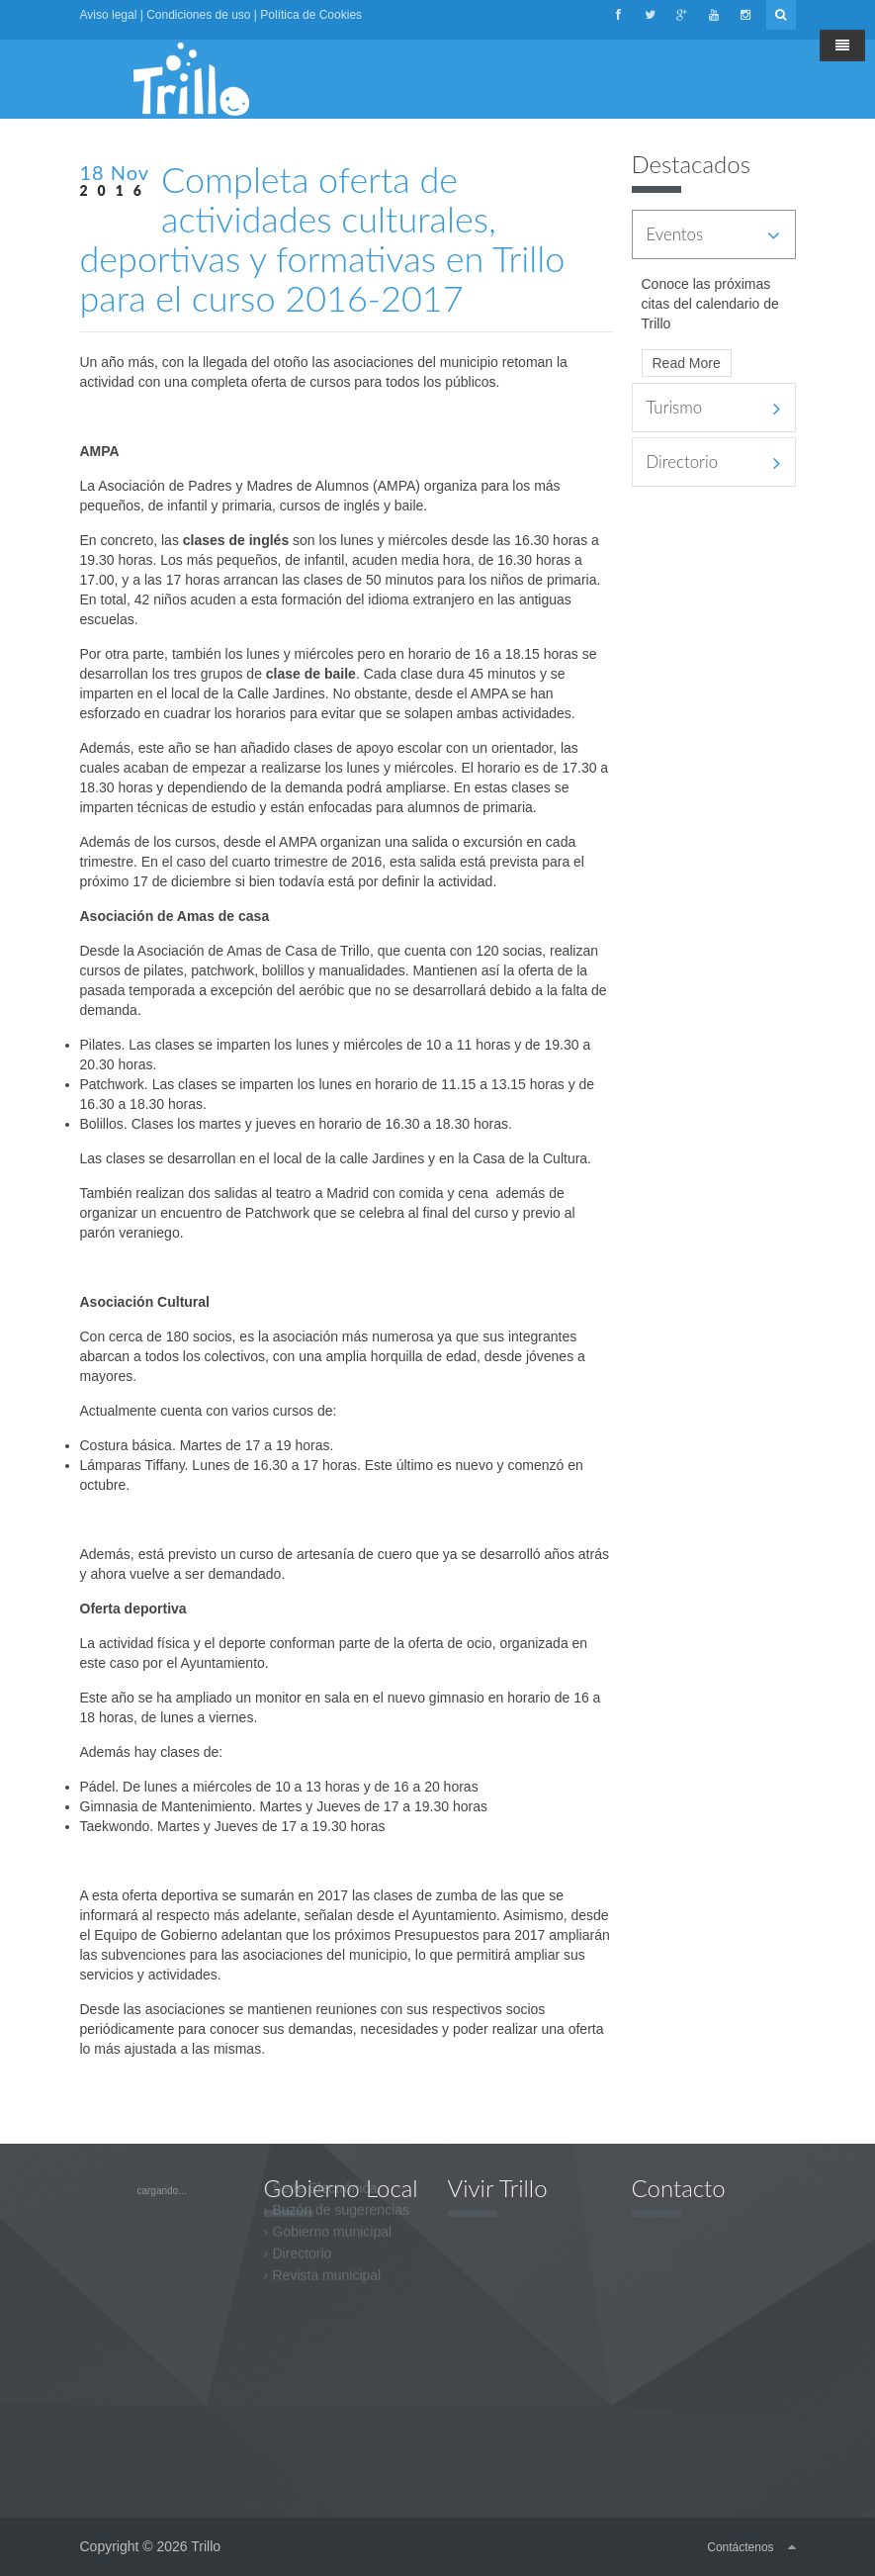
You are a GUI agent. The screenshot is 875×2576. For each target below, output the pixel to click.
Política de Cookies (311, 15)
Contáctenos (740, 2547)
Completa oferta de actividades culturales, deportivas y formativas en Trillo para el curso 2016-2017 (323, 238)
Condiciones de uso (198, 15)
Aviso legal (108, 15)
